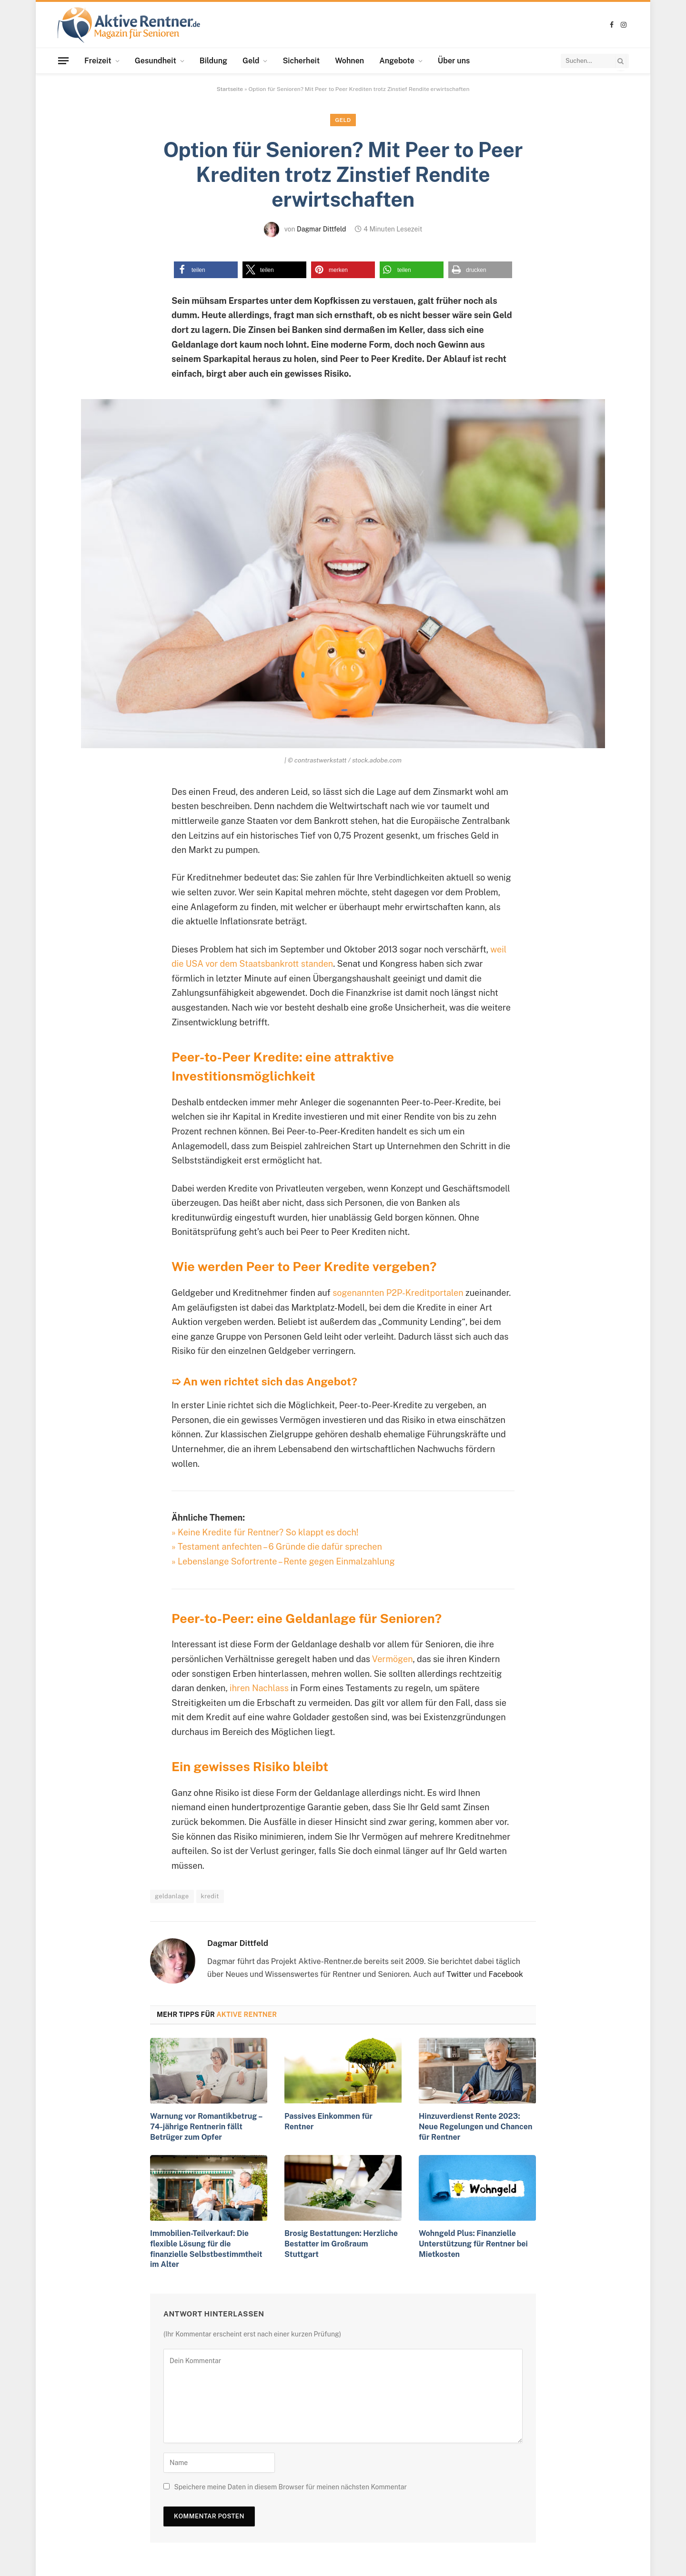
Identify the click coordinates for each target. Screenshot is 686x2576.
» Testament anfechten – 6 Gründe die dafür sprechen (277, 1547)
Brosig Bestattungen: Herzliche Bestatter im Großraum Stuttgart (341, 2244)
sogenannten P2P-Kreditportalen (398, 1293)
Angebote (396, 60)
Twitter (459, 1974)
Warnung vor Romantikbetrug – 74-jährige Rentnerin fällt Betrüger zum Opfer (206, 2127)
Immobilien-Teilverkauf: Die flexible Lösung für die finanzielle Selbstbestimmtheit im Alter (206, 2249)
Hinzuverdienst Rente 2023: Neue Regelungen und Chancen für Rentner (475, 2127)
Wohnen (349, 60)
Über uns (454, 60)
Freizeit (97, 60)
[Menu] (63, 60)
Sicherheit (301, 60)
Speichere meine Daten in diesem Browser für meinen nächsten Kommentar (290, 2487)
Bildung (213, 60)
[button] (206, 269)
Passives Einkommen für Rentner (328, 2121)
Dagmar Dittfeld (321, 229)
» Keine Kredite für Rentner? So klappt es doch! (265, 1532)
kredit (210, 1896)
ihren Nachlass (259, 1688)
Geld (250, 60)
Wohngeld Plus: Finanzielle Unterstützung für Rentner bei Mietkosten (473, 2244)
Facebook (506, 1974)
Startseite (230, 89)
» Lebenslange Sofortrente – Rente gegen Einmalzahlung (283, 1561)
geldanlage (172, 1896)
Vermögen (392, 1659)
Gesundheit (155, 60)
